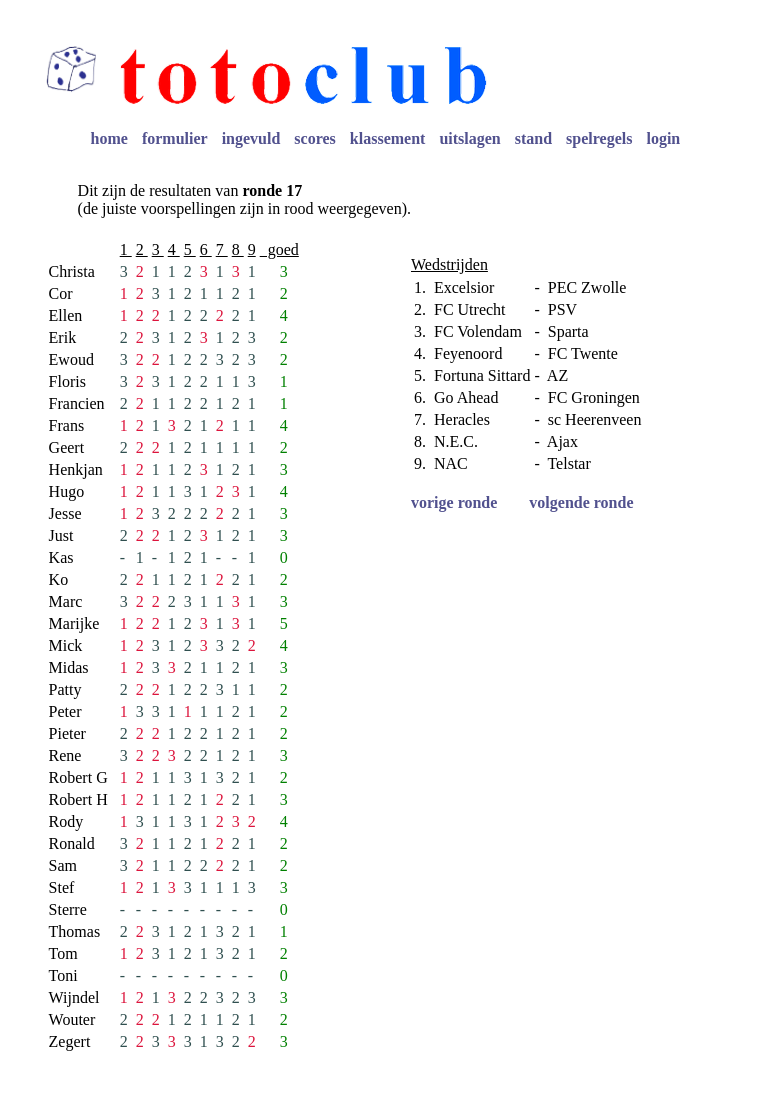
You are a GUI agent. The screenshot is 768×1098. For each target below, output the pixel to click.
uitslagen (469, 138)
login (663, 138)
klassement (388, 138)
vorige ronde (454, 502)
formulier (175, 138)
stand (533, 138)
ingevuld (251, 138)
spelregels (599, 138)
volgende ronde (581, 502)
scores (314, 138)
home (109, 138)
